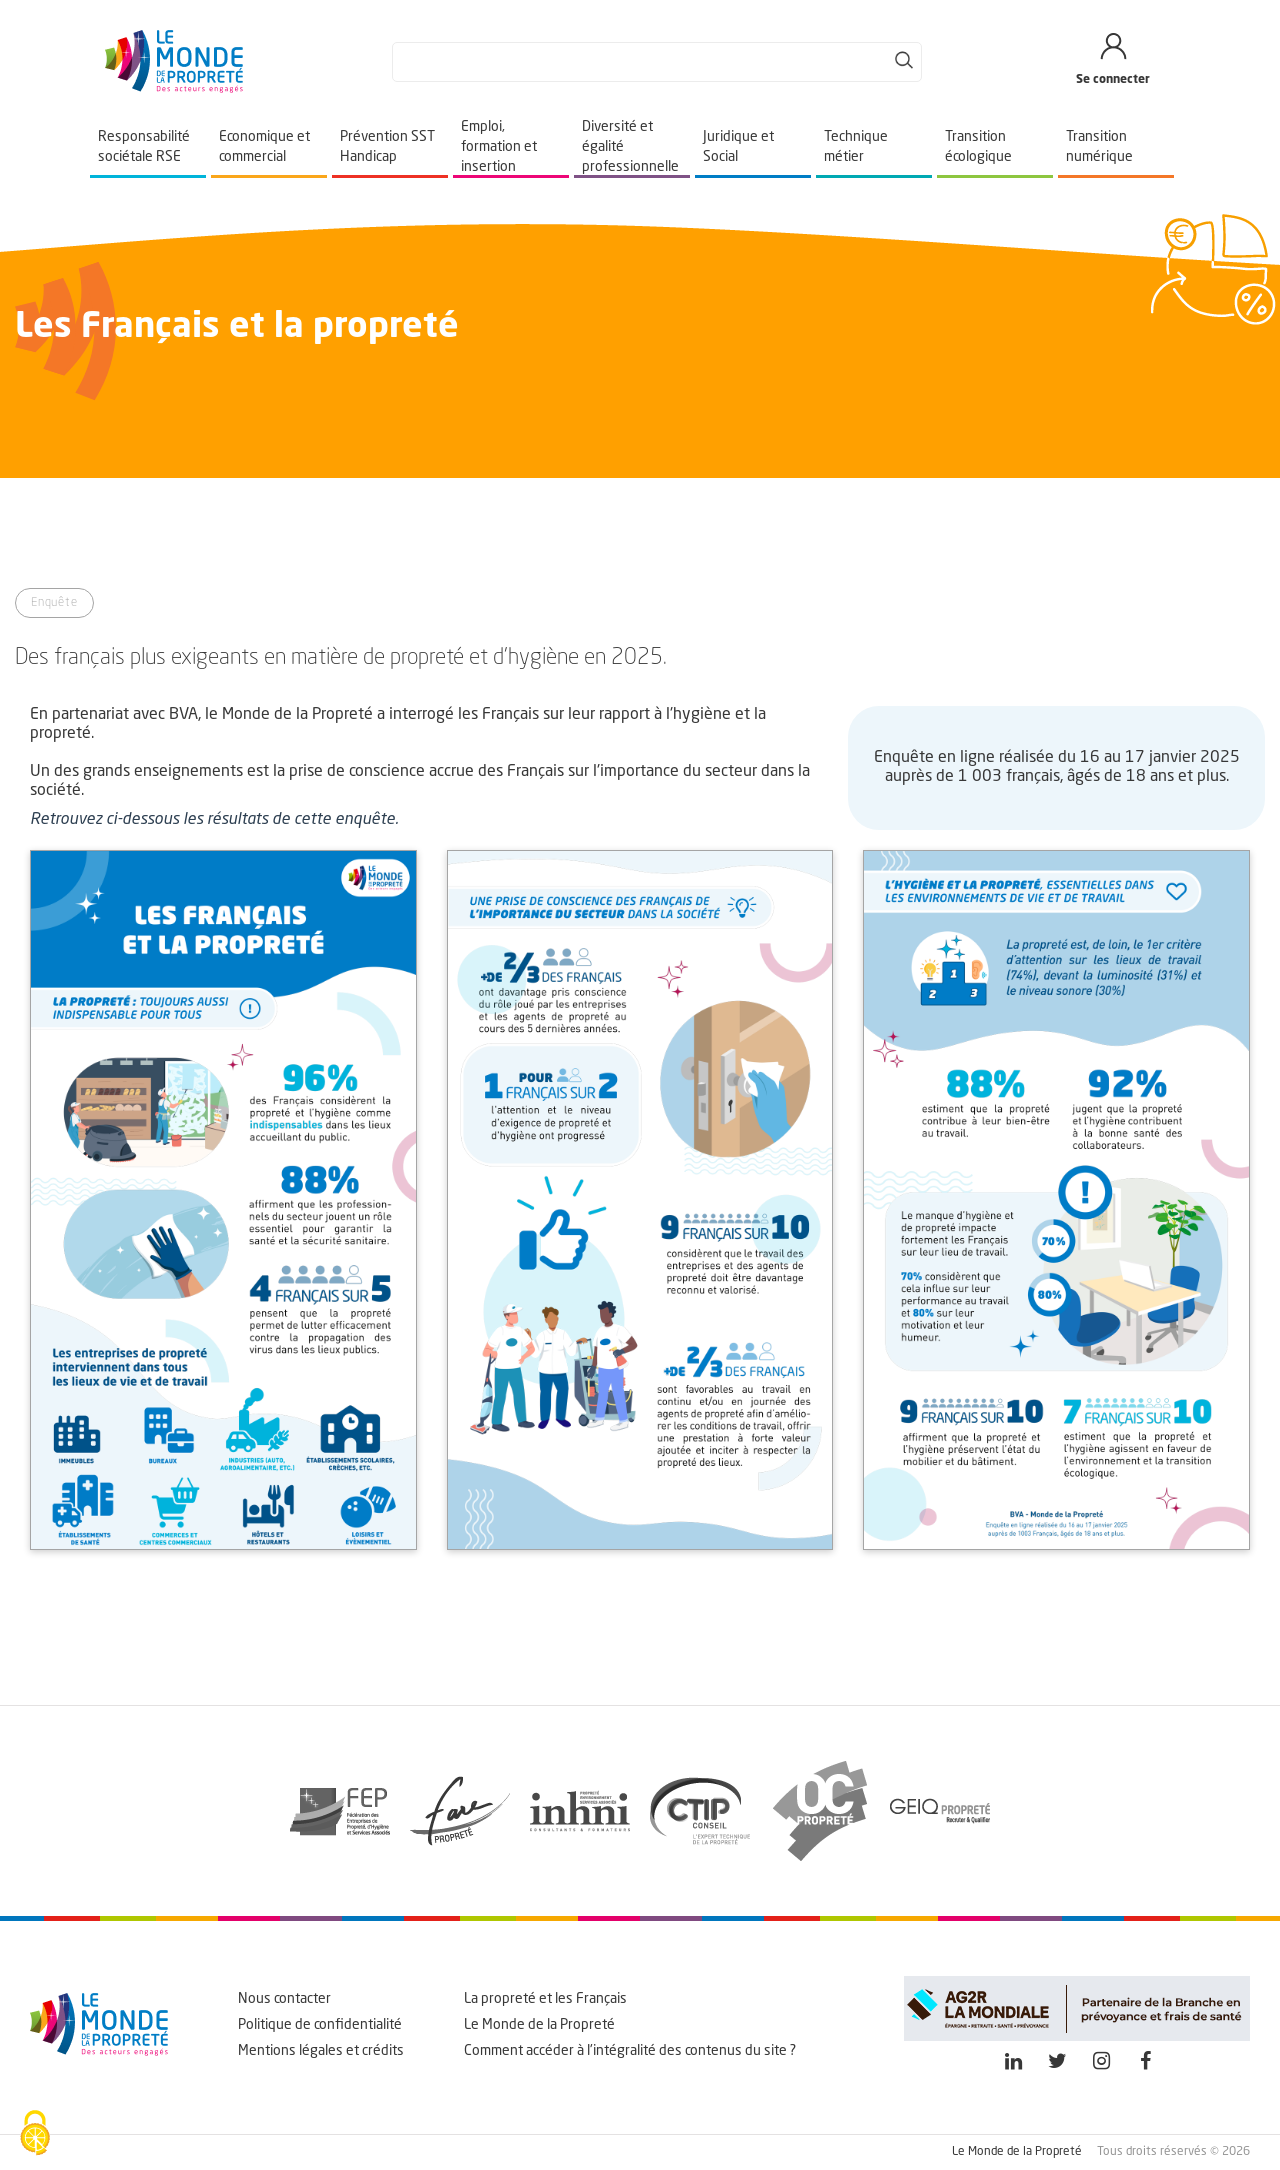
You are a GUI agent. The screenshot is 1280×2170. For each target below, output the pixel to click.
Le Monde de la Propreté (539, 2025)
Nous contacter (284, 1999)
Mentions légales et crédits (321, 2051)
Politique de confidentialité (320, 2025)
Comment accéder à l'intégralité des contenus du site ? (630, 2051)
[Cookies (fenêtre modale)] (35, 2135)
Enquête (54, 603)
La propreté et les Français (545, 1999)
